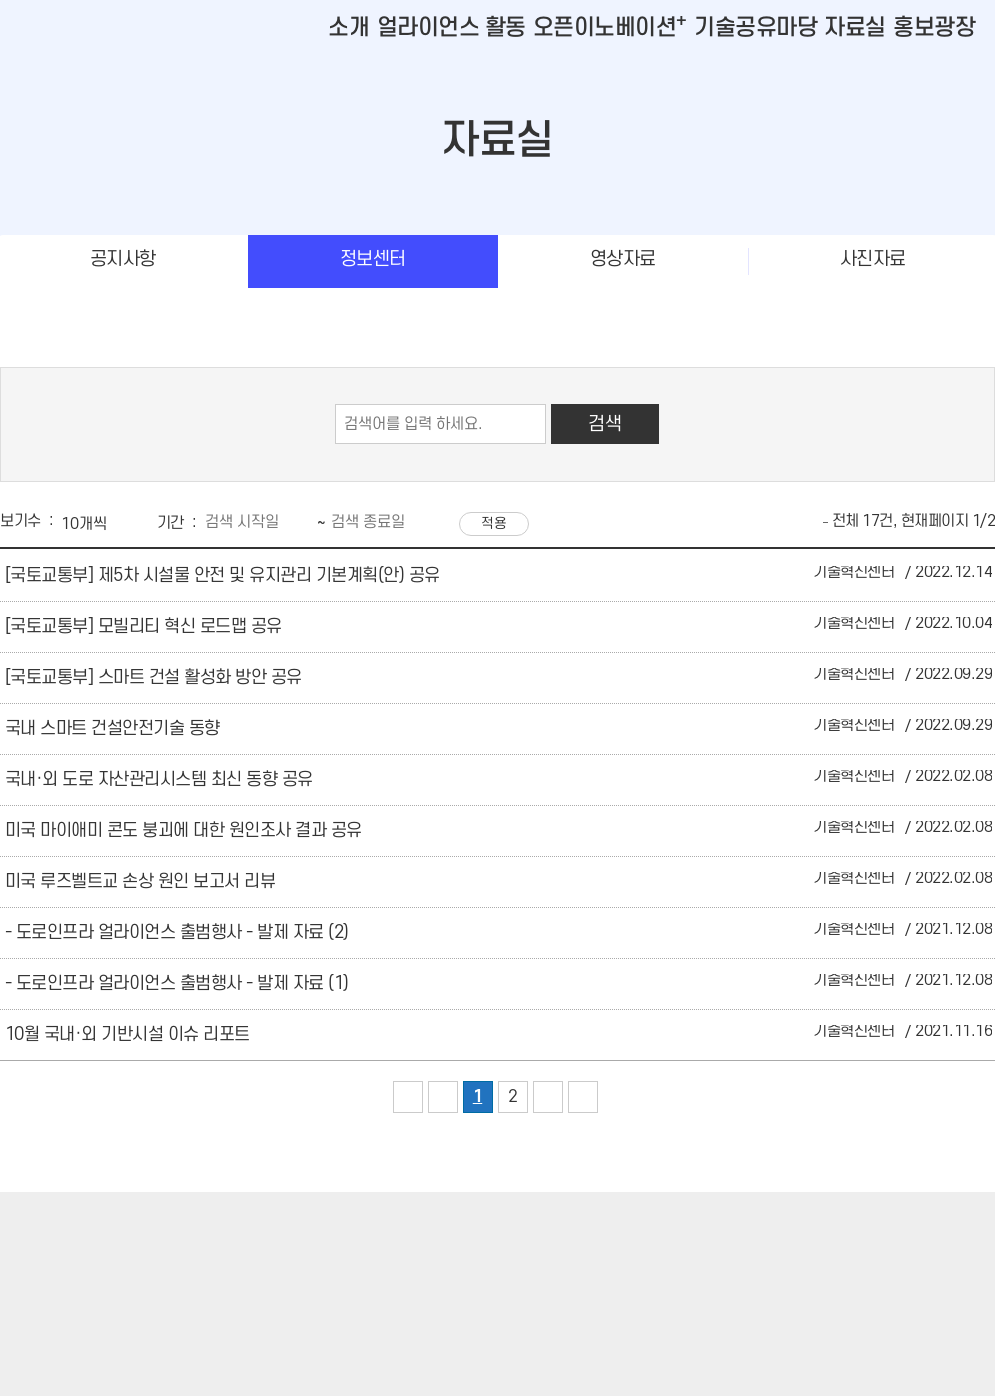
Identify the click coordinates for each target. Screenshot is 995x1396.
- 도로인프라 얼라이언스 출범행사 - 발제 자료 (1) (177, 983)
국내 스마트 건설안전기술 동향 (112, 728)
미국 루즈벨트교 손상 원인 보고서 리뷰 (140, 881)
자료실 (855, 28)
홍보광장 (934, 28)
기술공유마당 (755, 28)
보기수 (20, 521)
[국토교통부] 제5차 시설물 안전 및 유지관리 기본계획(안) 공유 (222, 575)
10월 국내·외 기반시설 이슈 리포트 (127, 1034)
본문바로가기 (40, 0)
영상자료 (623, 259)
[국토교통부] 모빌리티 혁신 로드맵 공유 (143, 626)
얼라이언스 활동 (451, 28)
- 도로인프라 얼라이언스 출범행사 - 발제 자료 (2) (177, 932)
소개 (348, 28)
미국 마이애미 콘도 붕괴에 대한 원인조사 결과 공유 (183, 830)
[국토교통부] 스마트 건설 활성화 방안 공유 (153, 677)
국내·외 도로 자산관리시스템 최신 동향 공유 (159, 779)
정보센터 (373, 259)
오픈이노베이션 (610, 28)
